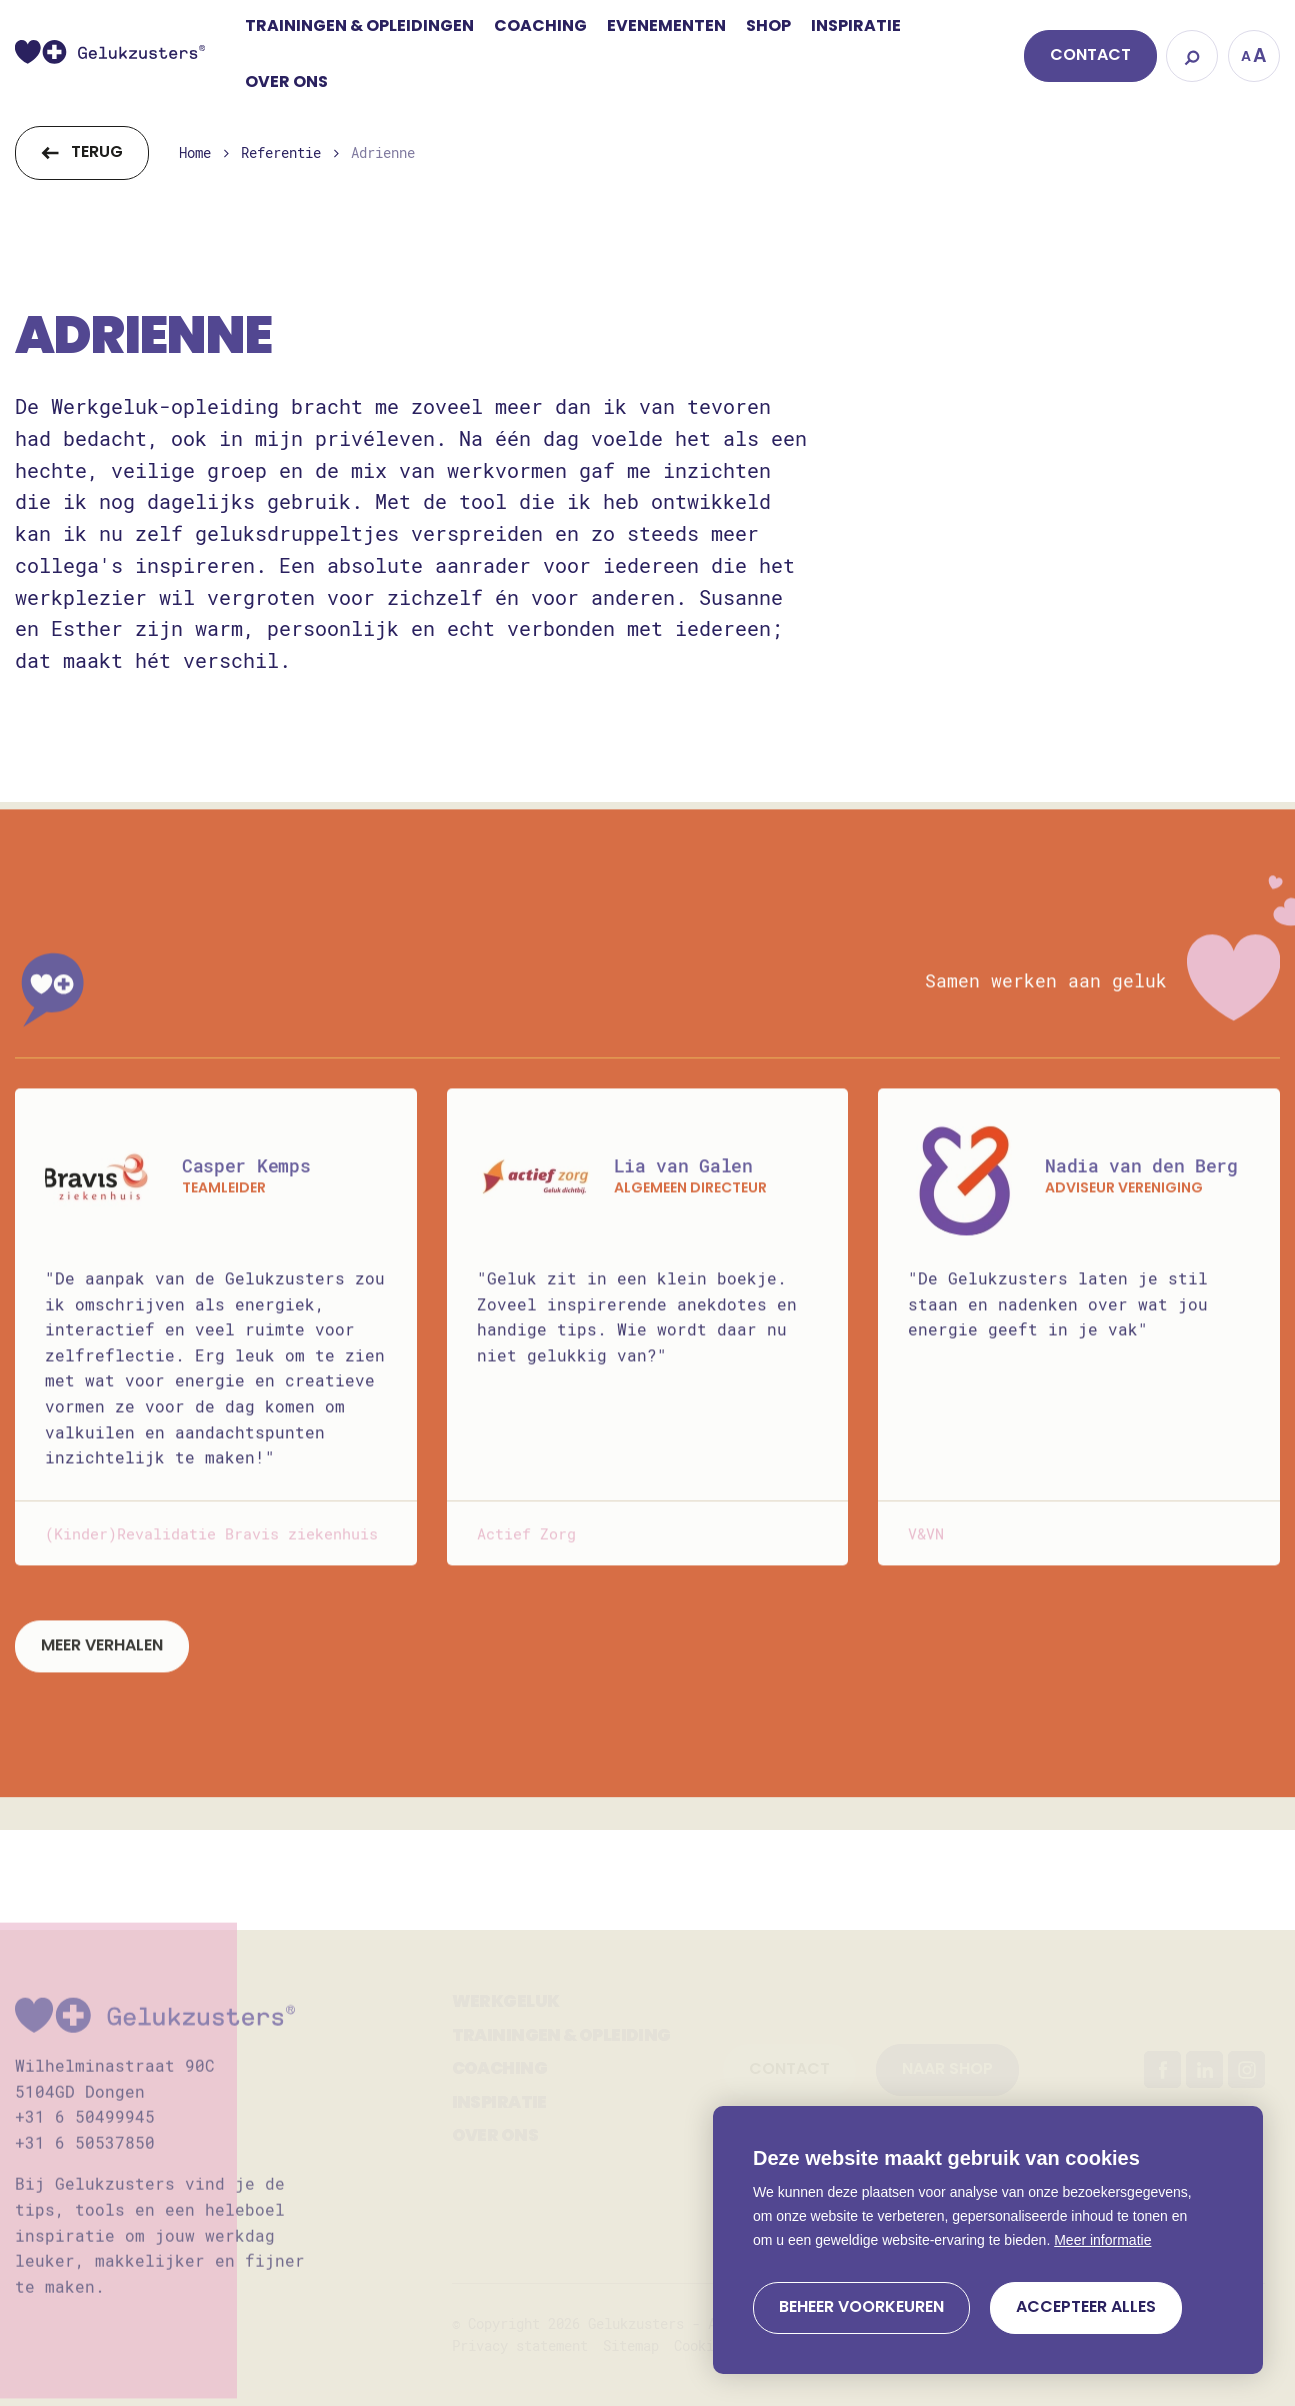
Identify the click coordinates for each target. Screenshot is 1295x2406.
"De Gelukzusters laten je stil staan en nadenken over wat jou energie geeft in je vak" (1058, 1327)
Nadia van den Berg (1141, 1189)
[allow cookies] (1086, 2308)
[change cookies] (861, 2308)
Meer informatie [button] (1102, 2240)
